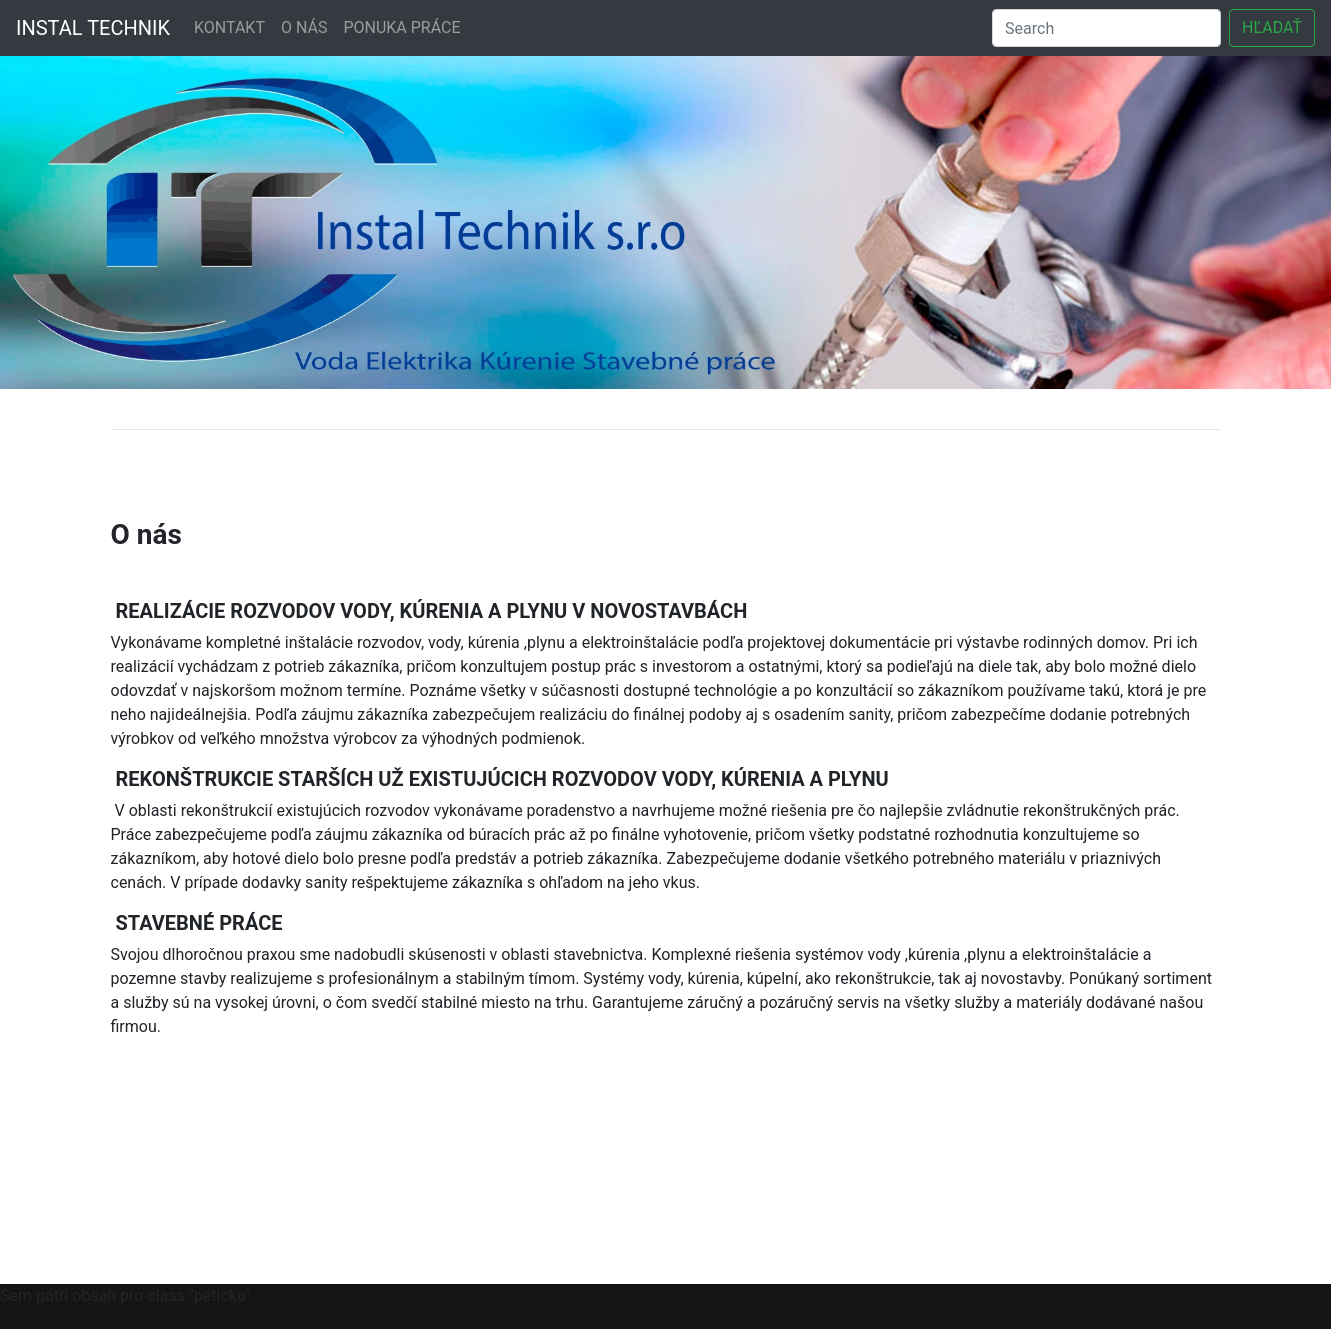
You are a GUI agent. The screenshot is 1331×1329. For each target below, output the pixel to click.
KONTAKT (229, 27)
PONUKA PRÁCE (401, 27)
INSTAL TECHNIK (93, 28)
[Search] (1106, 28)
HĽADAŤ (1272, 27)
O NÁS (304, 27)
